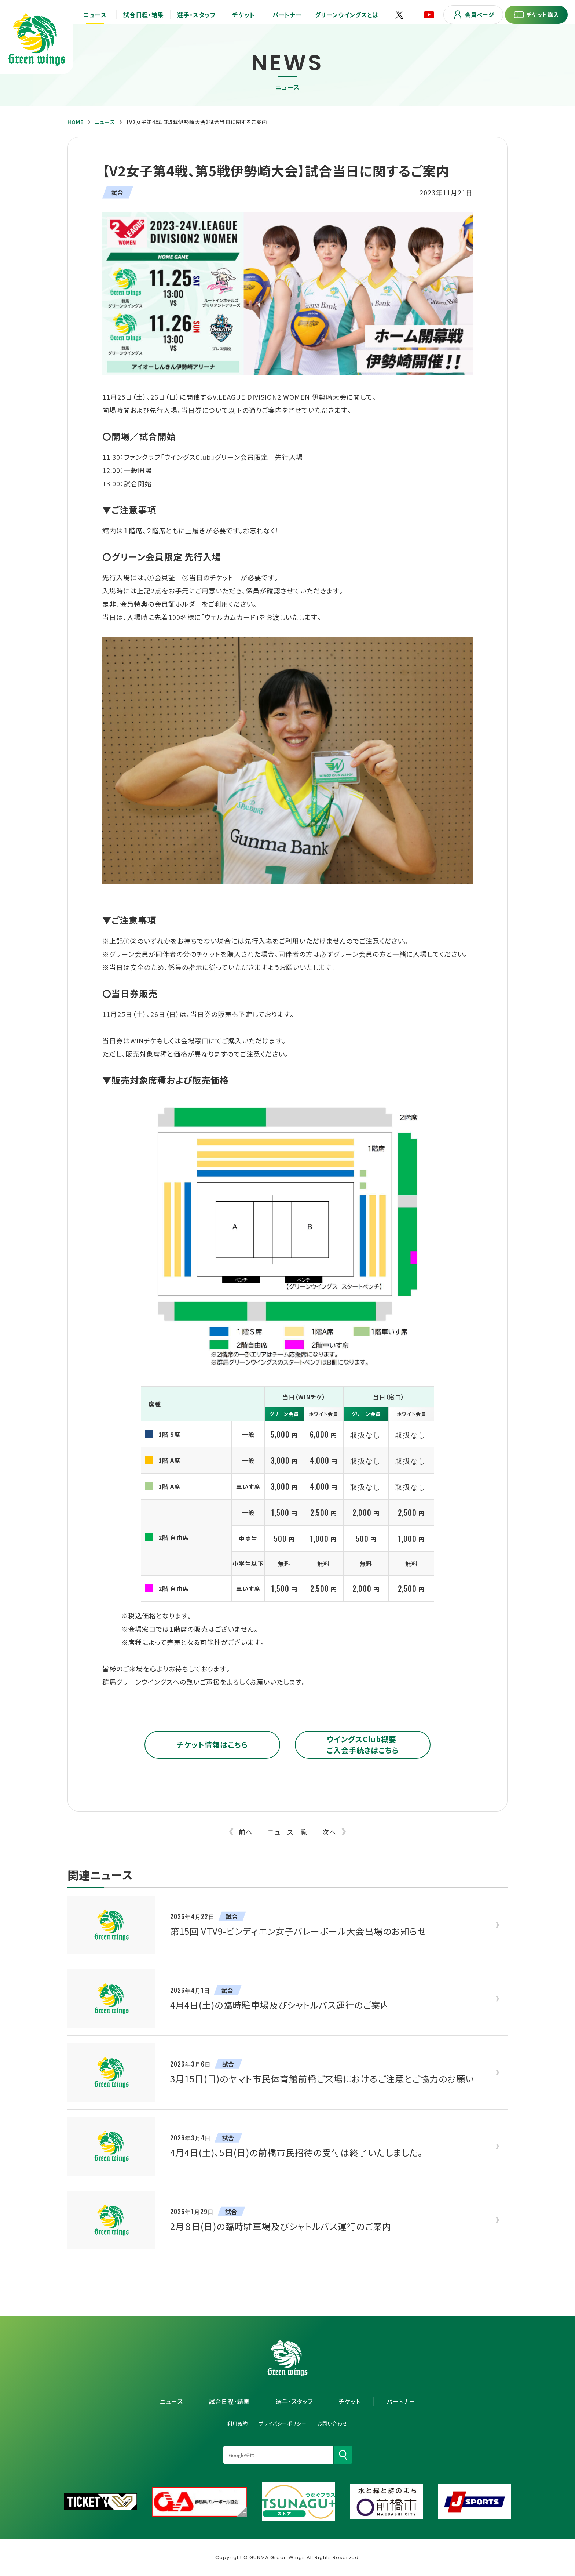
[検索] (343, 2455)
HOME (75, 122)
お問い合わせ (333, 2423)
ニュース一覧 (287, 1831)
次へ (329, 1831)
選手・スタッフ (294, 2401)
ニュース (105, 122)
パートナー (401, 2401)
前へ (246, 1831)
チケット (349, 2401)
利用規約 (237, 2423)
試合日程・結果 (229, 2401)
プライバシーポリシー (283, 2423)
